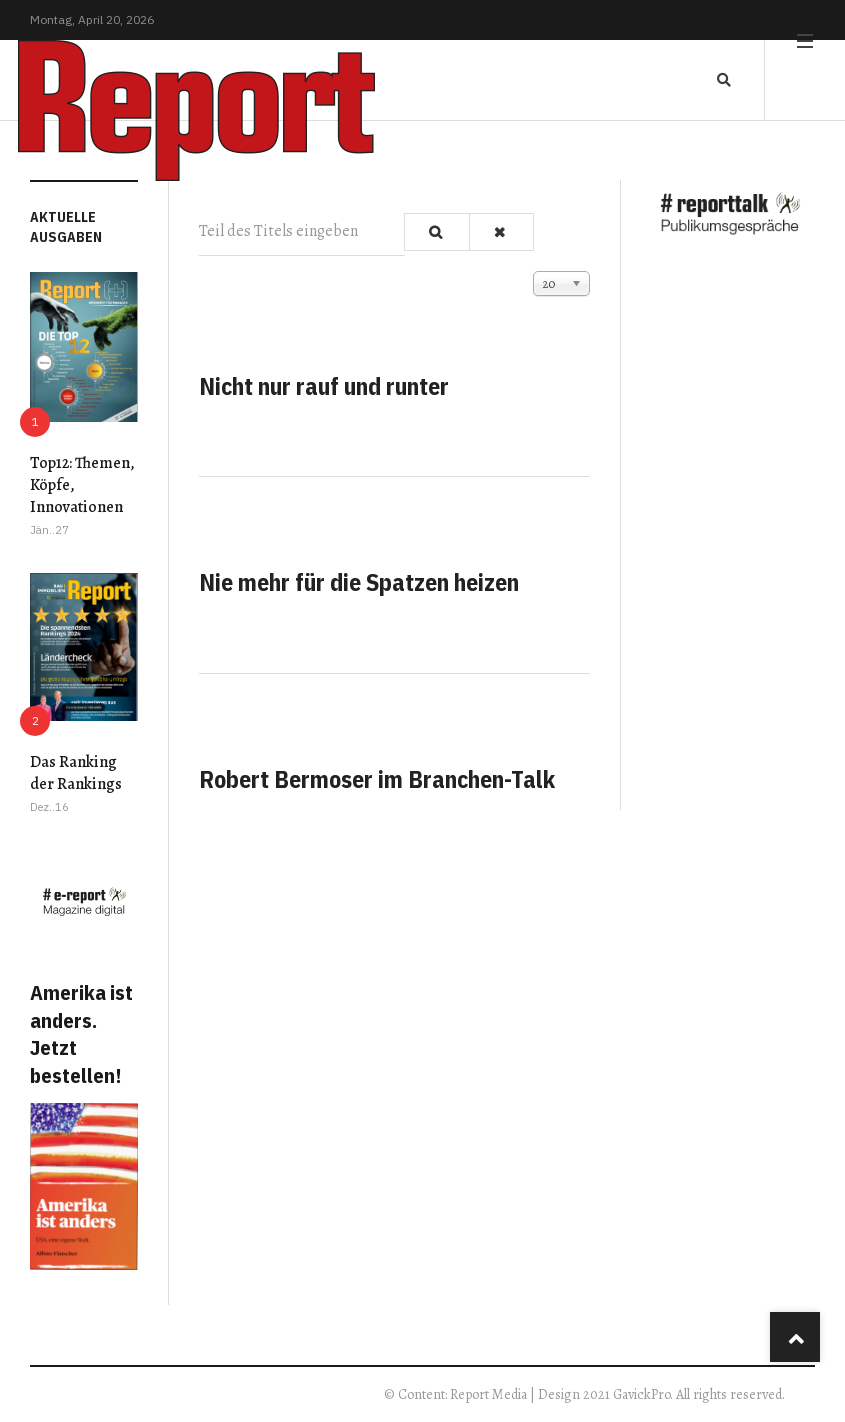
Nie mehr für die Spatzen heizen (359, 582)
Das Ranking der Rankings (76, 773)
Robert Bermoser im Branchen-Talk (377, 779)
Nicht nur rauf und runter (324, 386)
